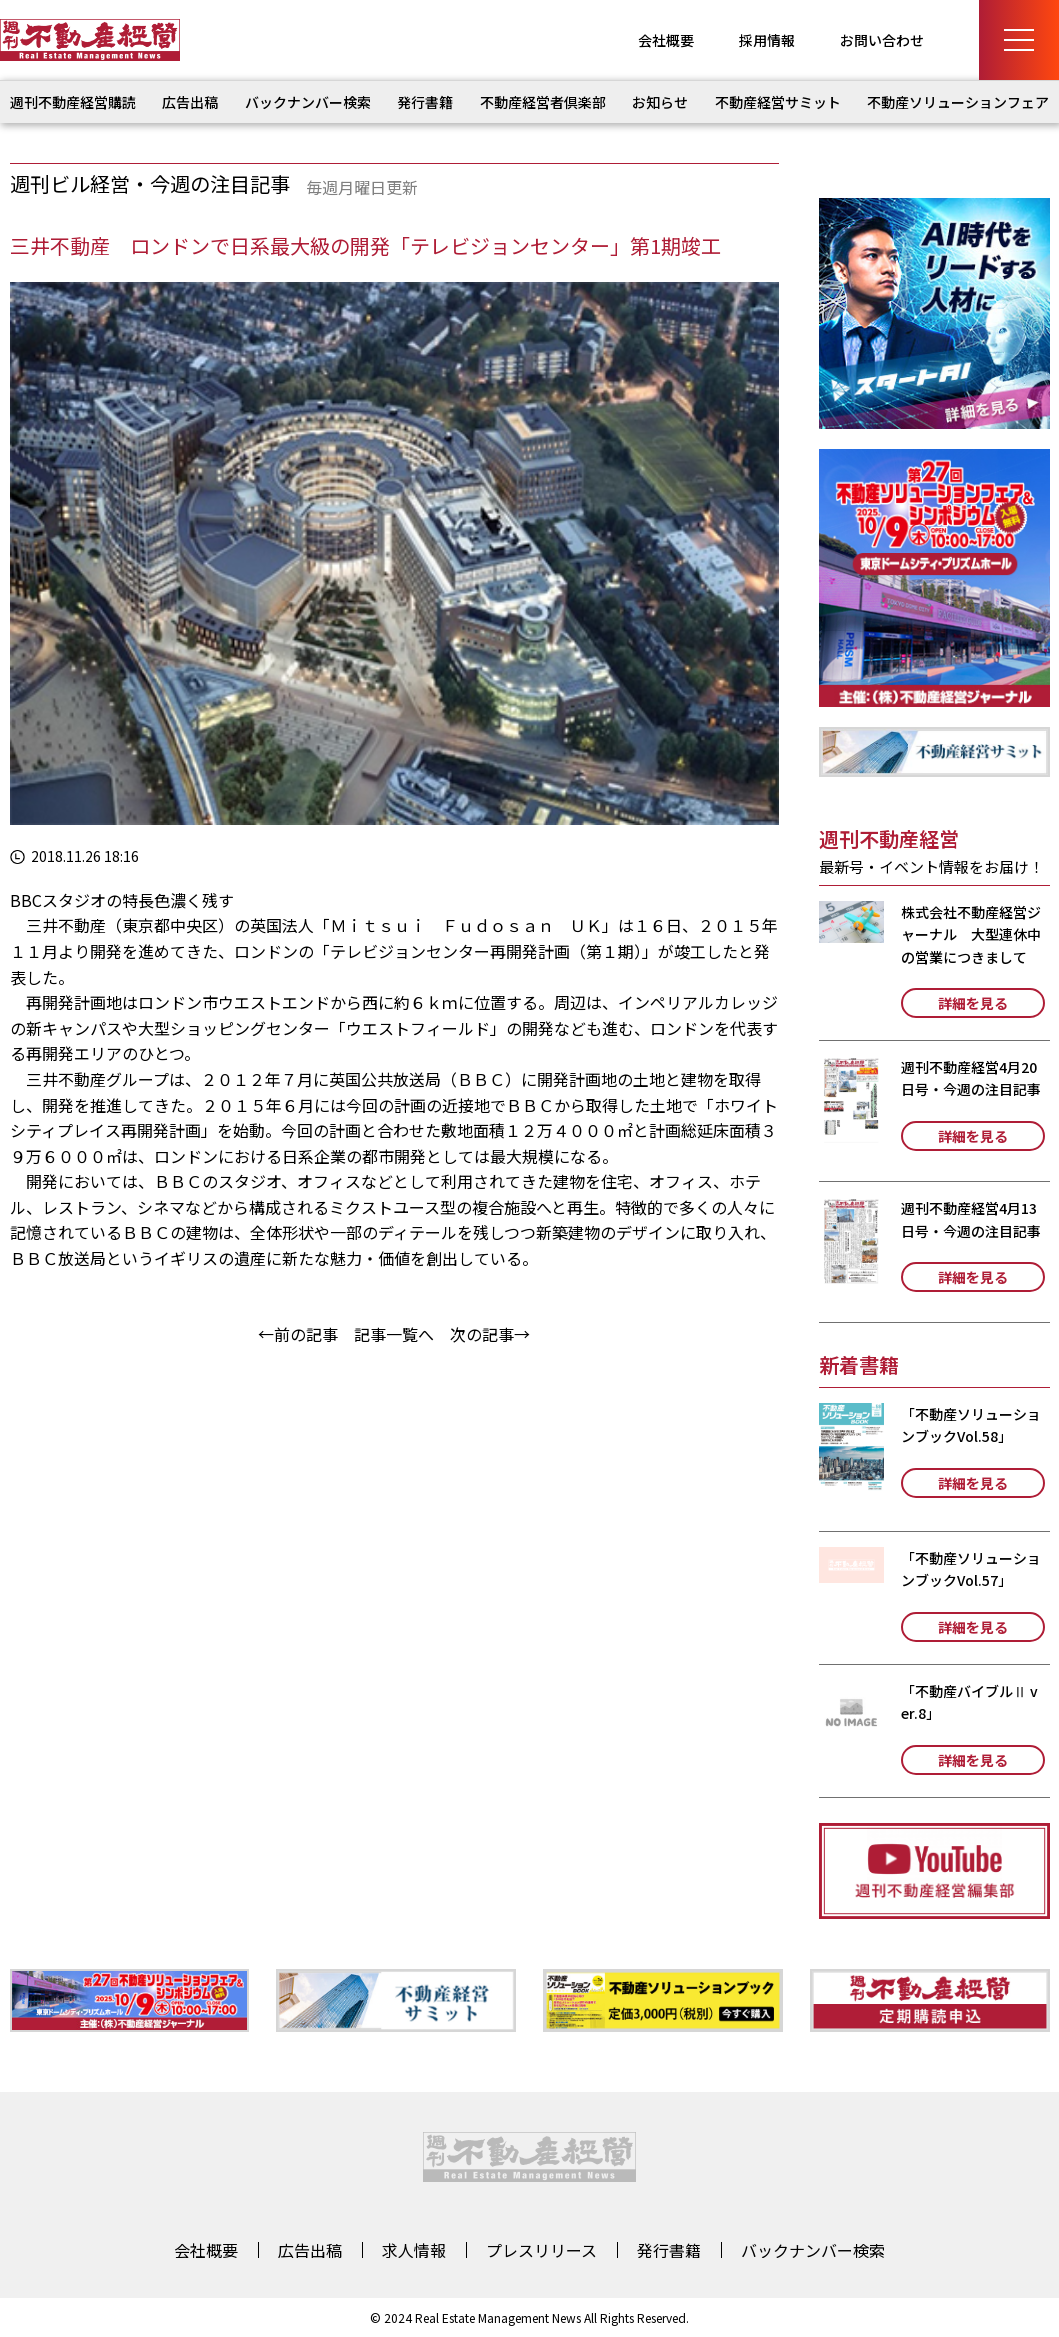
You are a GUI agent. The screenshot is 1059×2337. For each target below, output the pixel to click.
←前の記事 (298, 1334)
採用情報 (767, 40)
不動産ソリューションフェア (958, 102)
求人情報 (414, 2250)
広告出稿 (190, 102)
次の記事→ (490, 1334)
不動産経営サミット (778, 102)
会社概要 (666, 40)
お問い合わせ (882, 40)
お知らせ (660, 102)
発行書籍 (425, 102)
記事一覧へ (394, 1334)
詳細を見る (973, 1003)
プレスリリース (541, 2250)
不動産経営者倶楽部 (543, 102)
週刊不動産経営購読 (73, 102)
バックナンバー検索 (308, 102)
